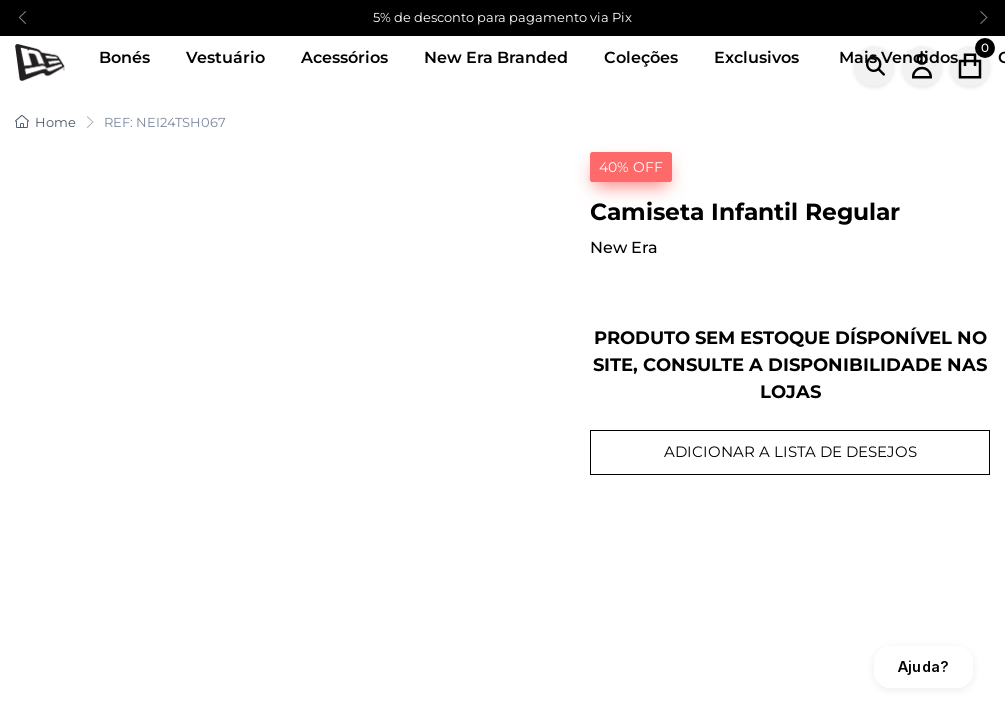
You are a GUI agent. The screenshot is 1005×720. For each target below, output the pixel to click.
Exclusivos (756, 57)
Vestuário (225, 57)
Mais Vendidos (898, 57)
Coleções (641, 57)
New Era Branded (496, 57)
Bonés (124, 57)
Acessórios (344, 57)
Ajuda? (923, 666)
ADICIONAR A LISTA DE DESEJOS (790, 451)
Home (45, 122)
